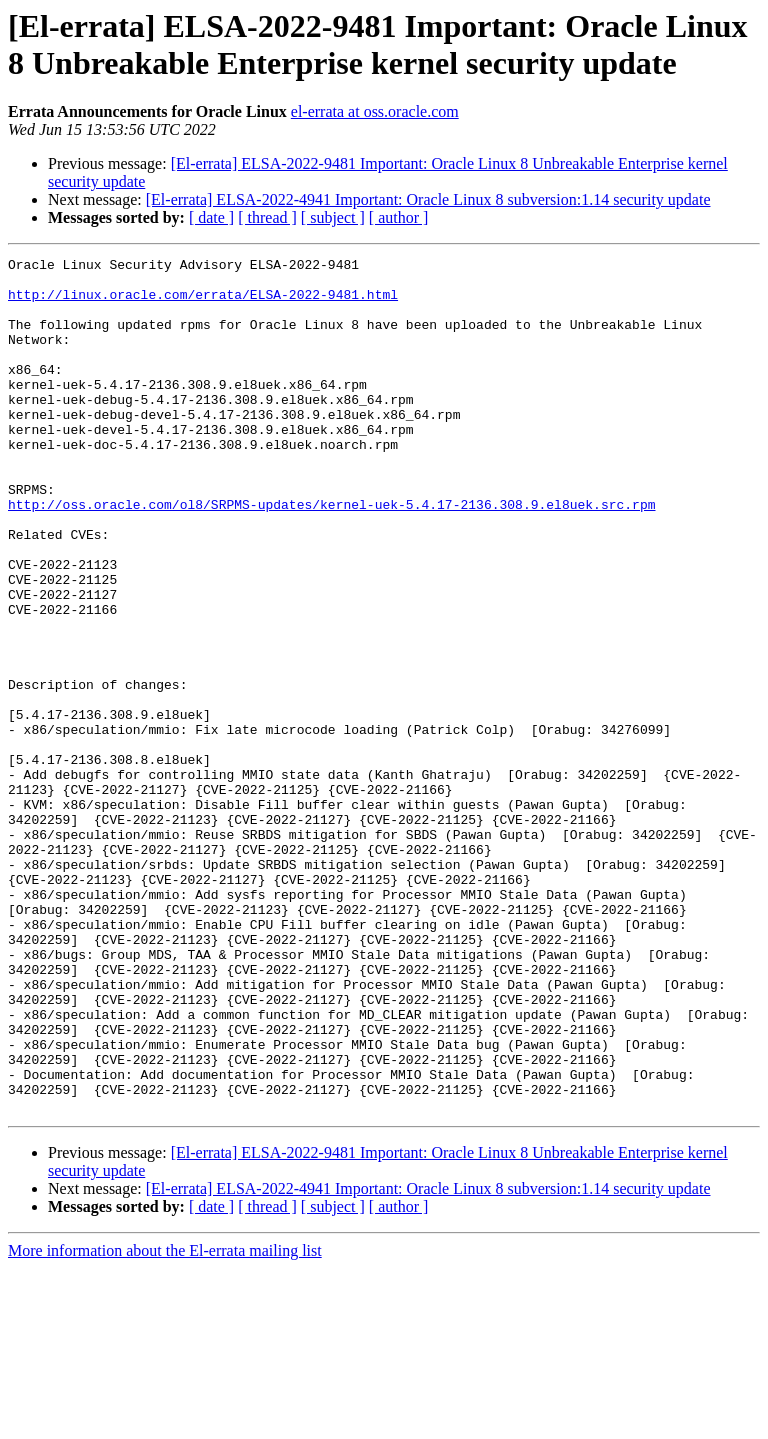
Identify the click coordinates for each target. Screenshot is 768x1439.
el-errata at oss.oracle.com (375, 111)
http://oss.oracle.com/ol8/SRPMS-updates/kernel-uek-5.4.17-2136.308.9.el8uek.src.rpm (331, 555)
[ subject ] (333, 217)
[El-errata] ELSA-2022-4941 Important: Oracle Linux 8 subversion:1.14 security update (428, 199)
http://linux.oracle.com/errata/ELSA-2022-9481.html (203, 303)
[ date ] (211, 217)
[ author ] (399, 217)
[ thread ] (267, 217)
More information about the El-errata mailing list (165, 1421)
